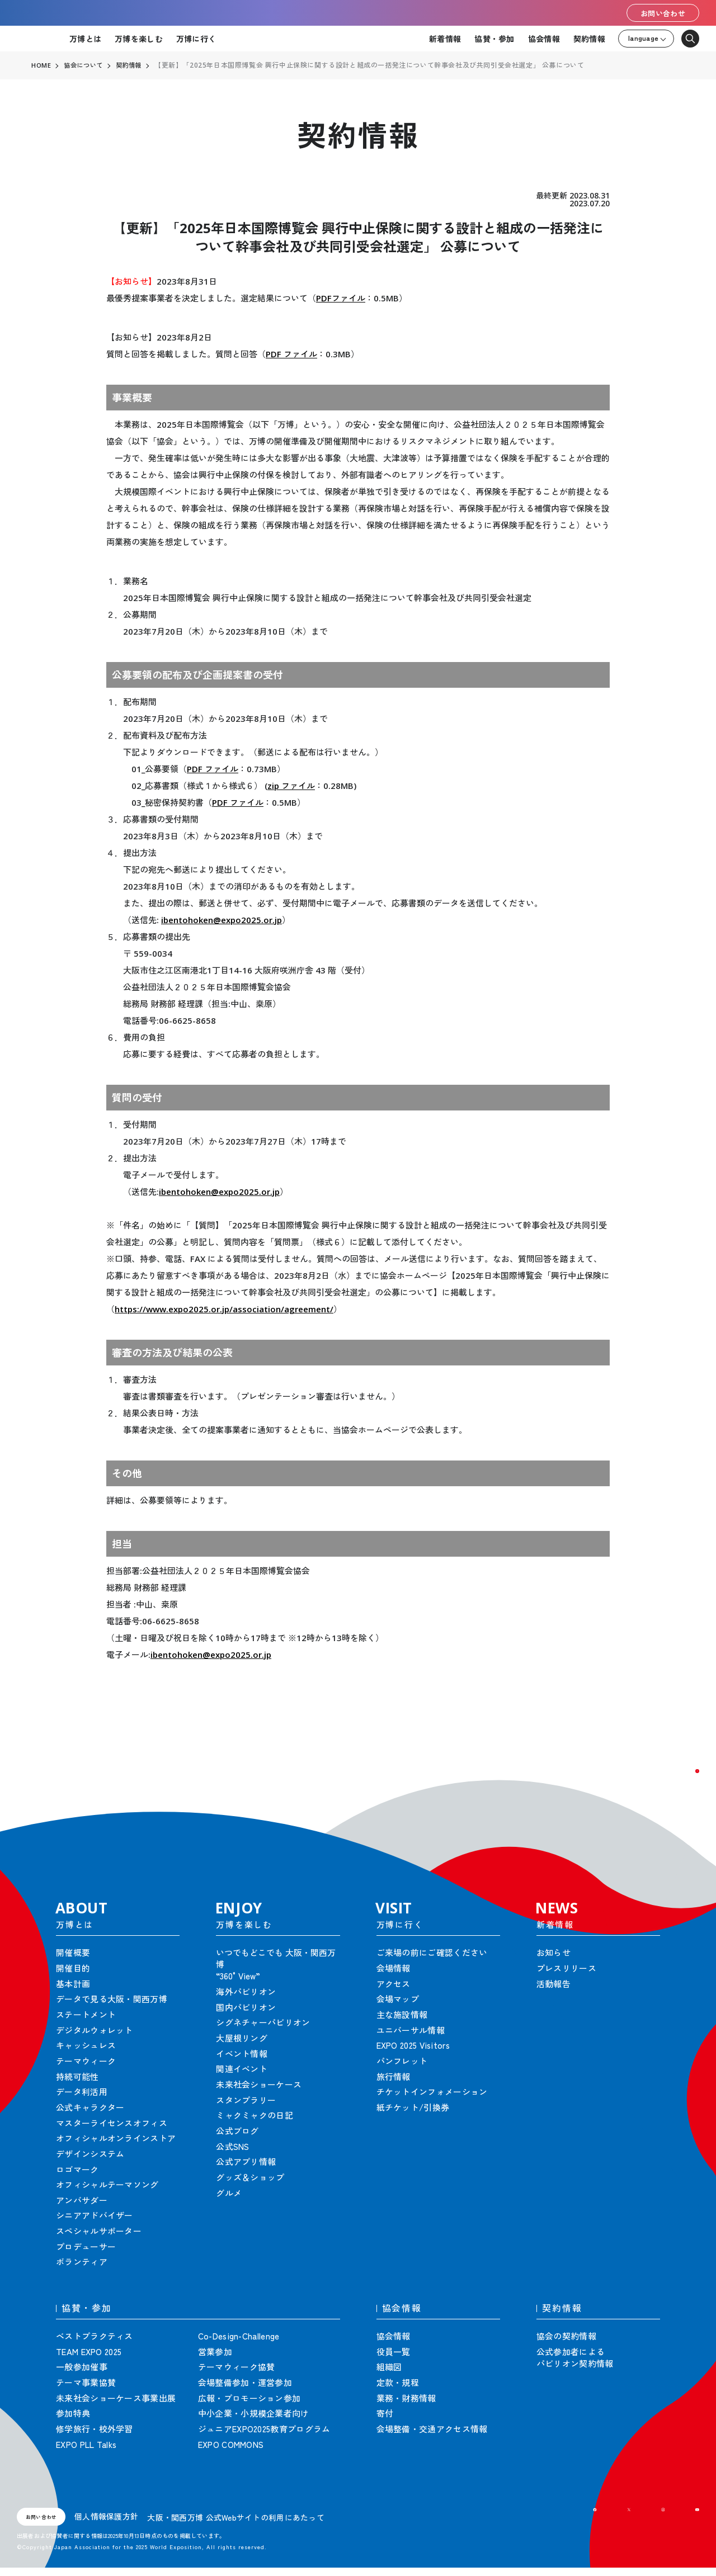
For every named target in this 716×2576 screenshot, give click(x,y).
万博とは (85, 38)
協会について (85, 65)
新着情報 (445, 38)
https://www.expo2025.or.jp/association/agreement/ (224, 1309)
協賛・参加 (494, 38)
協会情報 (544, 38)
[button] (682, 1786)
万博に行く (196, 38)
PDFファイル (340, 298)
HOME (41, 65)
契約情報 (589, 38)
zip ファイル (291, 785)
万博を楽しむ (139, 38)
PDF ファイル (291, 354)
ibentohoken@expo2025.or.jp (221, 919)
